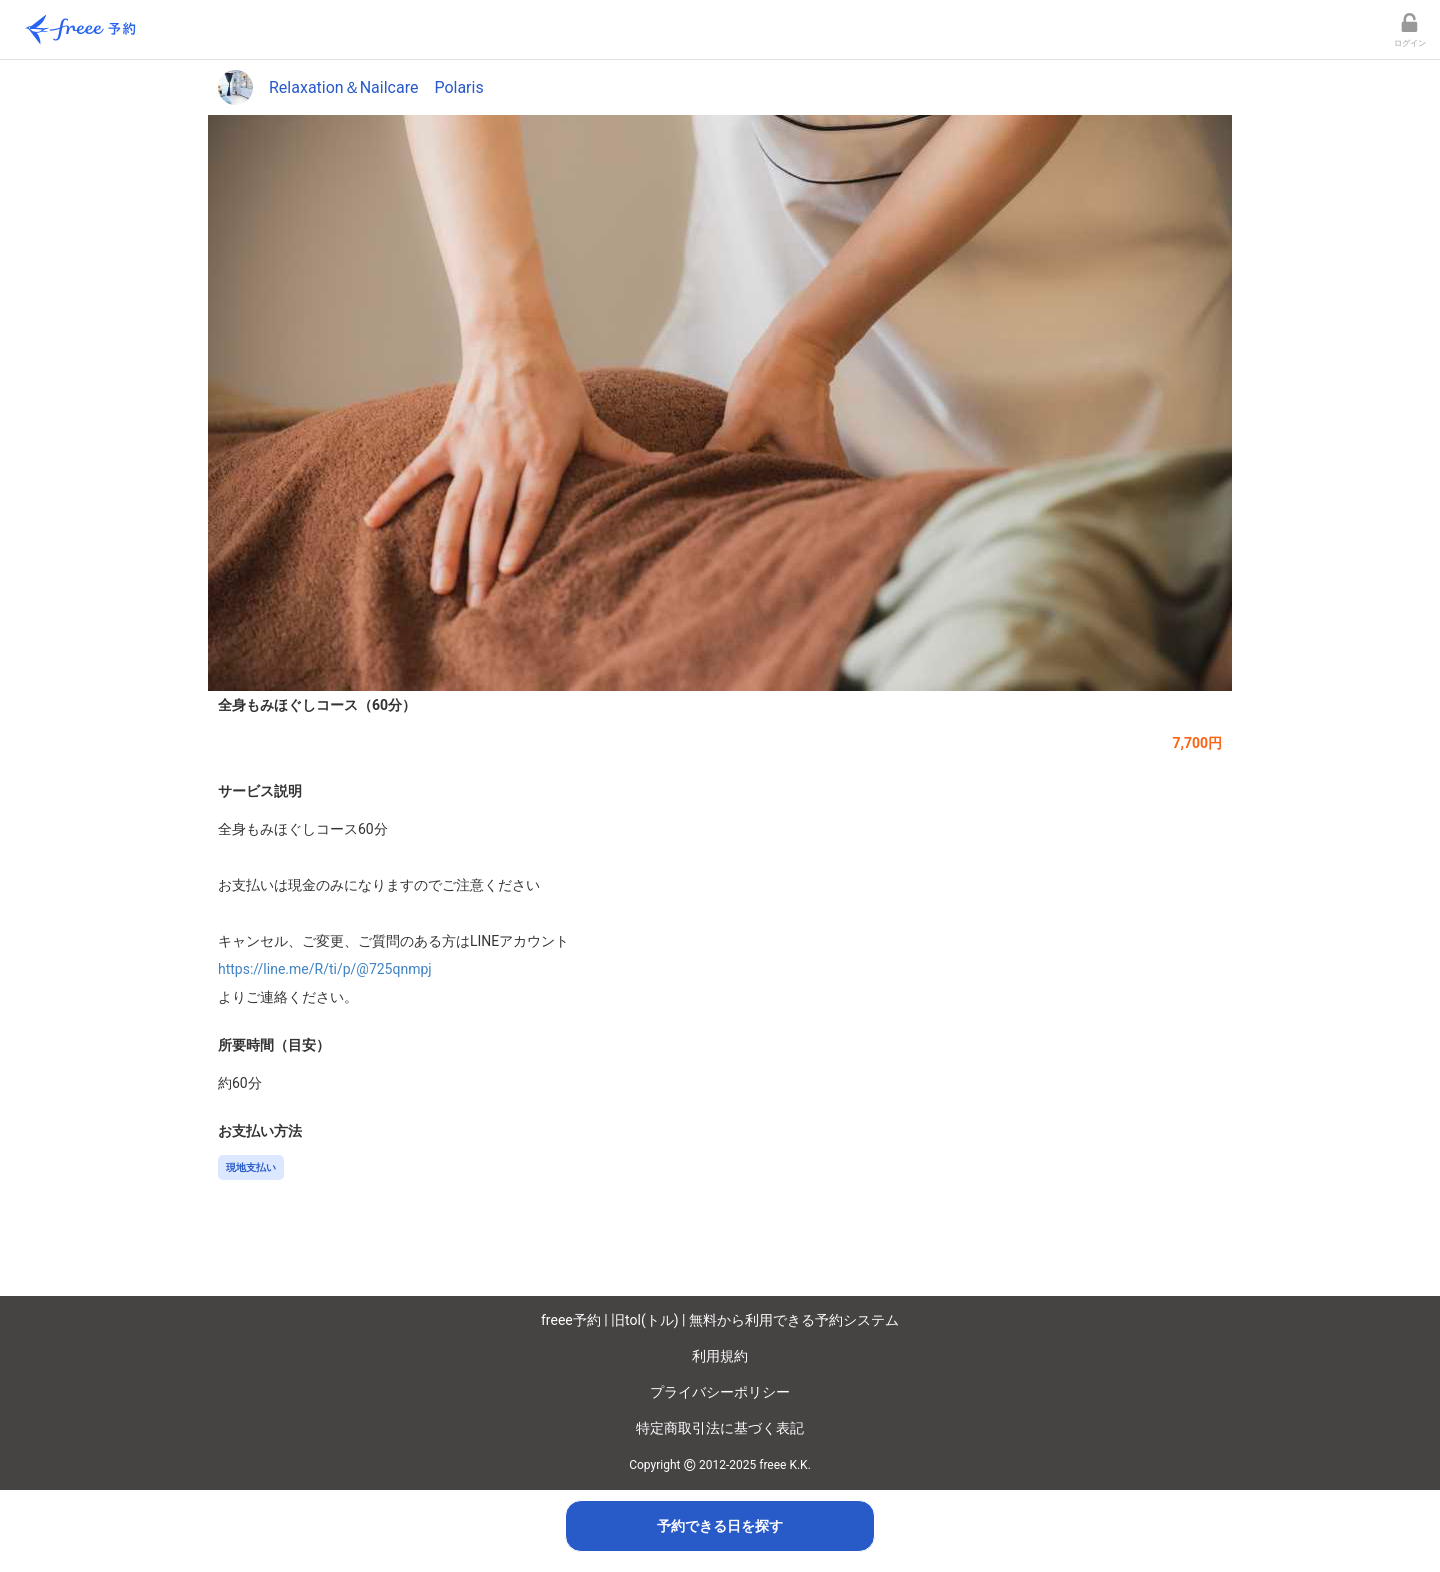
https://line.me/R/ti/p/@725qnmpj (325, 969)
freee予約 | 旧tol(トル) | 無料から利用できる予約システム (720, 1320)
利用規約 (720, 1356)
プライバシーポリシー (720, 1392)
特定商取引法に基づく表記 (720, 1428)
